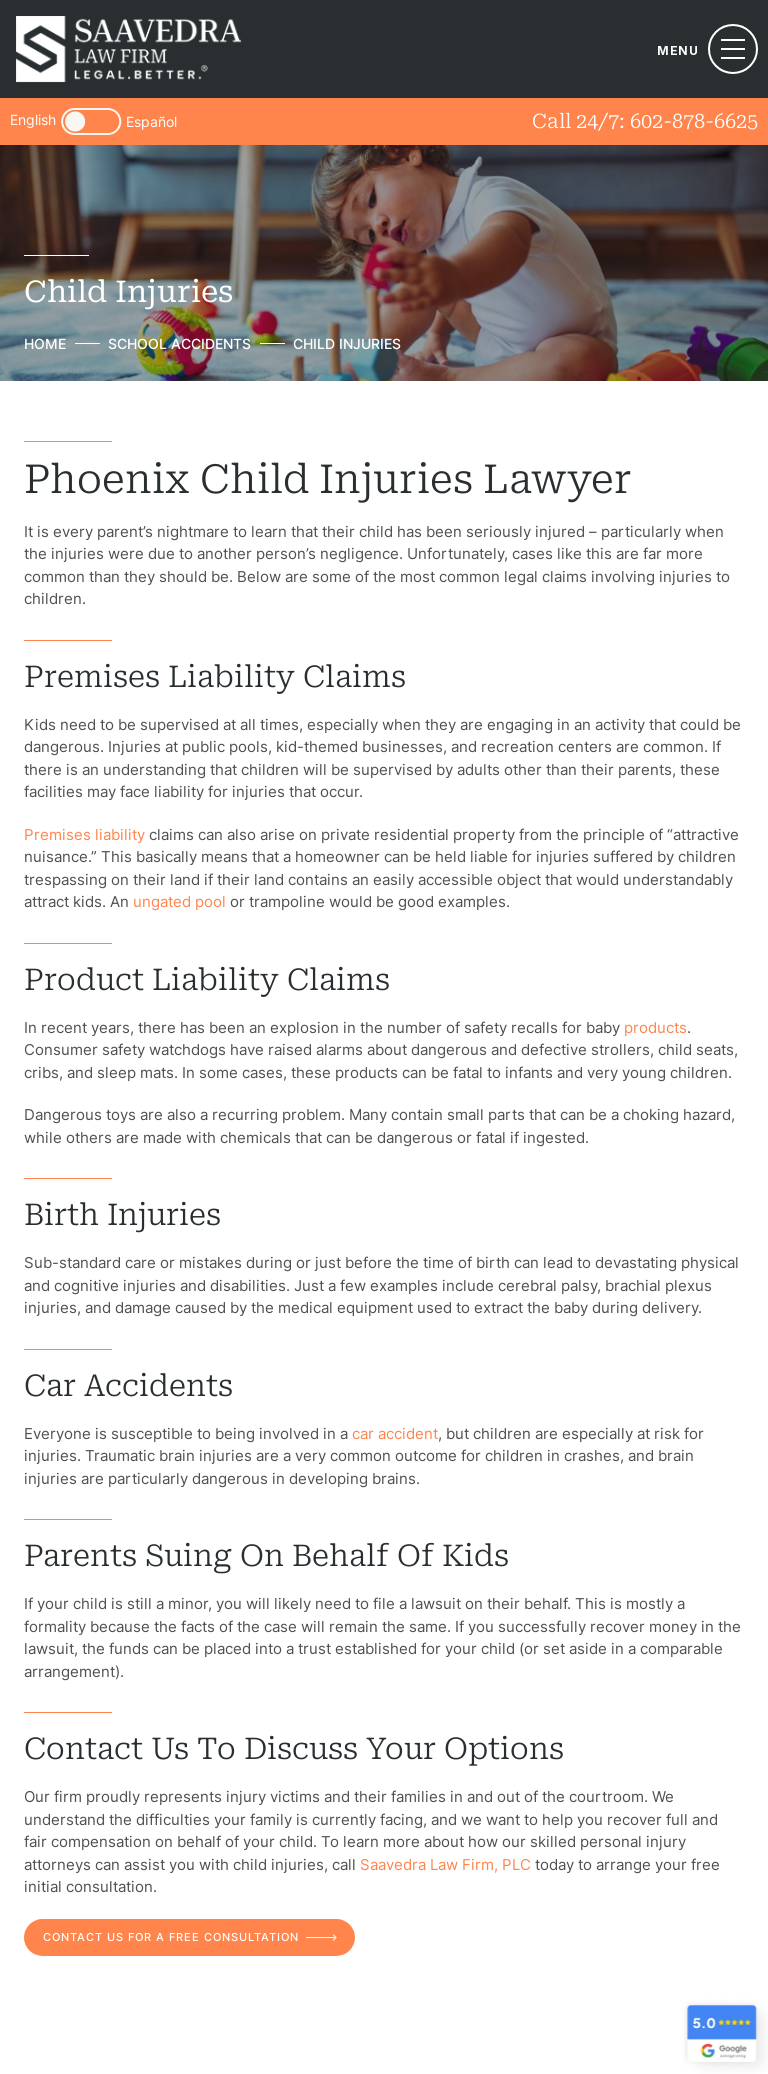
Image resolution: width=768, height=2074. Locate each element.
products (655, 1027)
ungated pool (179, 901)
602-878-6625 (694, 121)
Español (151, 122)
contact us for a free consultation (171, 1937)
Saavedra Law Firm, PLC (445, 1864)
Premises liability (84, 834)
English (33, 120)
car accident (395, 1433)
